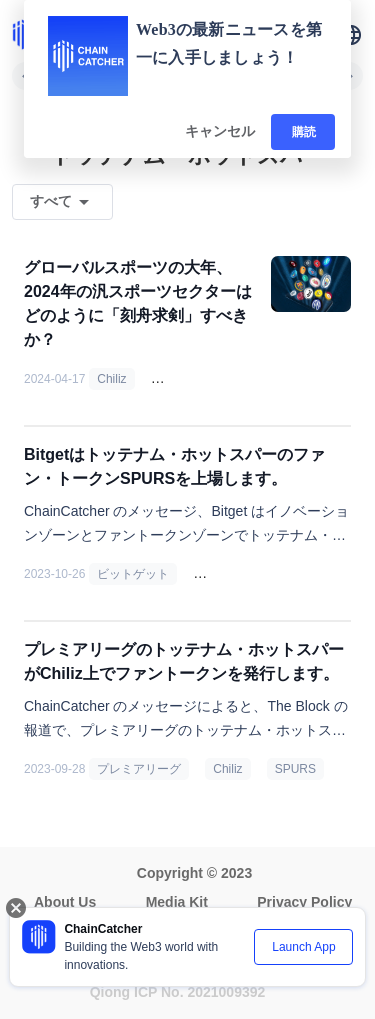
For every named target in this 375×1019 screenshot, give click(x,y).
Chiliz (111, 379)
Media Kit (177, 902)
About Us (65, 902)
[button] (351, 35)
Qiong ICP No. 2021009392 (178, 992)
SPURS (295, 769)
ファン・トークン (207, 379)
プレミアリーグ (139, 769)
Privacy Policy (304, 902)
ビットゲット (133, 574)
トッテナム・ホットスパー (273, 574)
